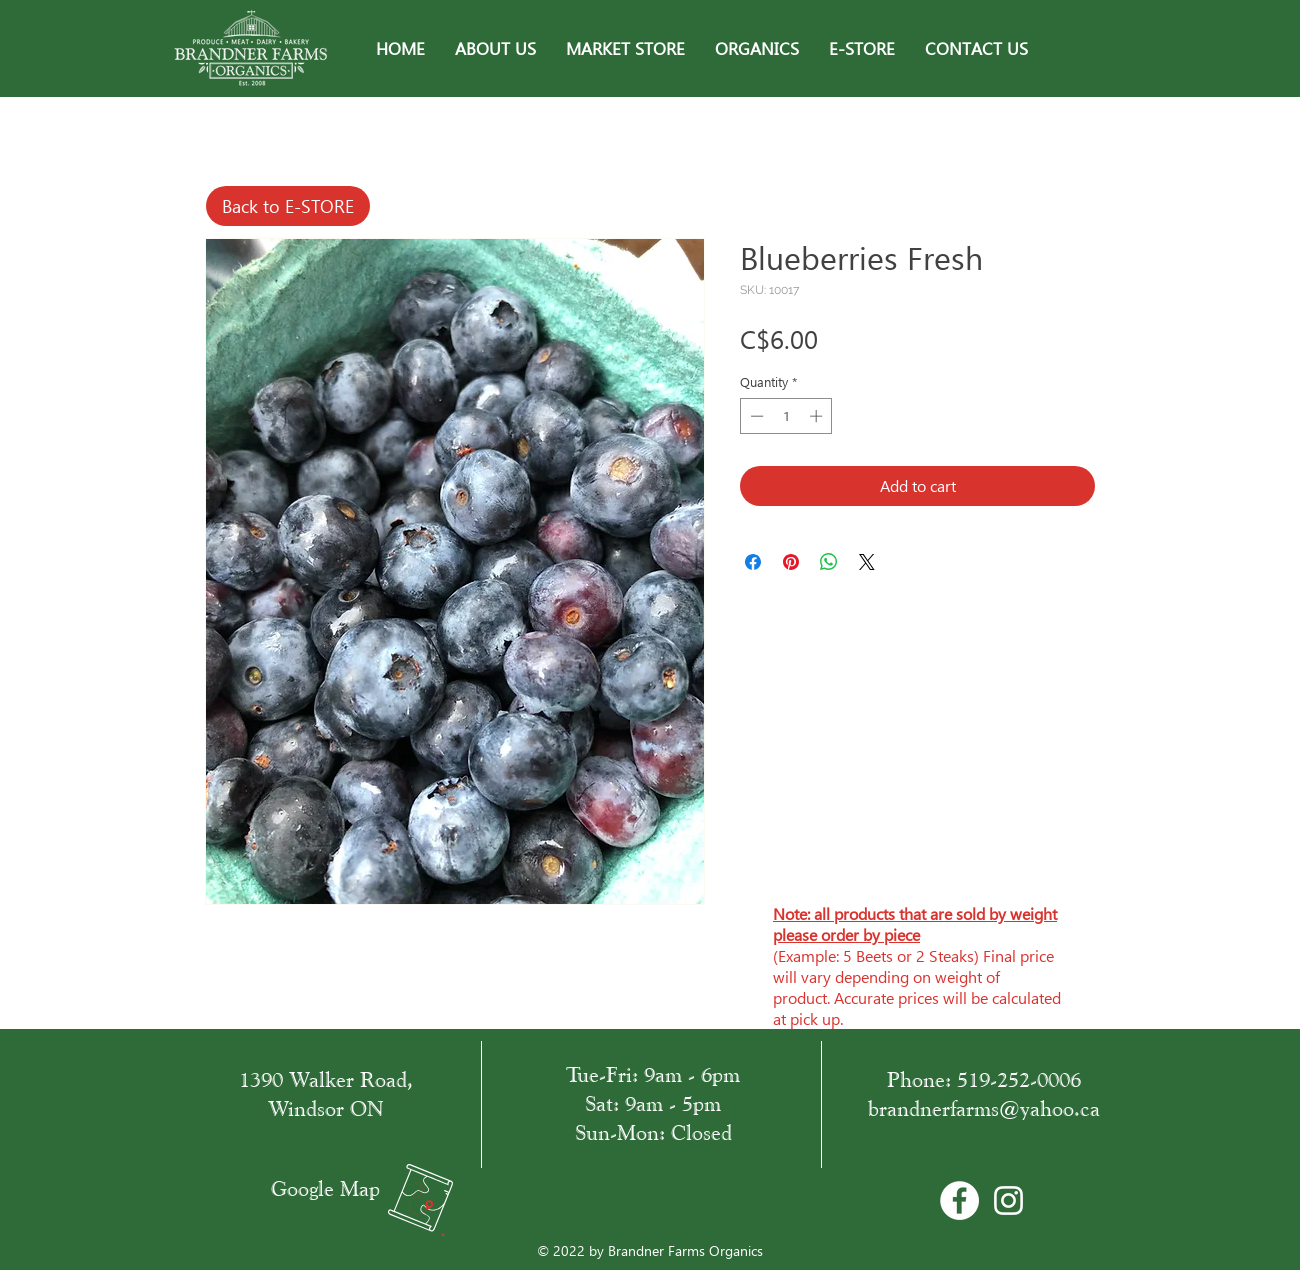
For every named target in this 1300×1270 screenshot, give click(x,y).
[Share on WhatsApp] (829, 562)
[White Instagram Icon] (1008, 1200)
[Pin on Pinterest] (791, 562)
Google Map (325, 1188)
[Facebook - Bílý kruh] (959, 1200)
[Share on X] (867, 562)
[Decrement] (755, 416)
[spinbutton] (786, 416)
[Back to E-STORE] (288, 206)
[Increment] (818, 416)
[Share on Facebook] (753, 562)
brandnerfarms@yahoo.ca (984, 1108)
